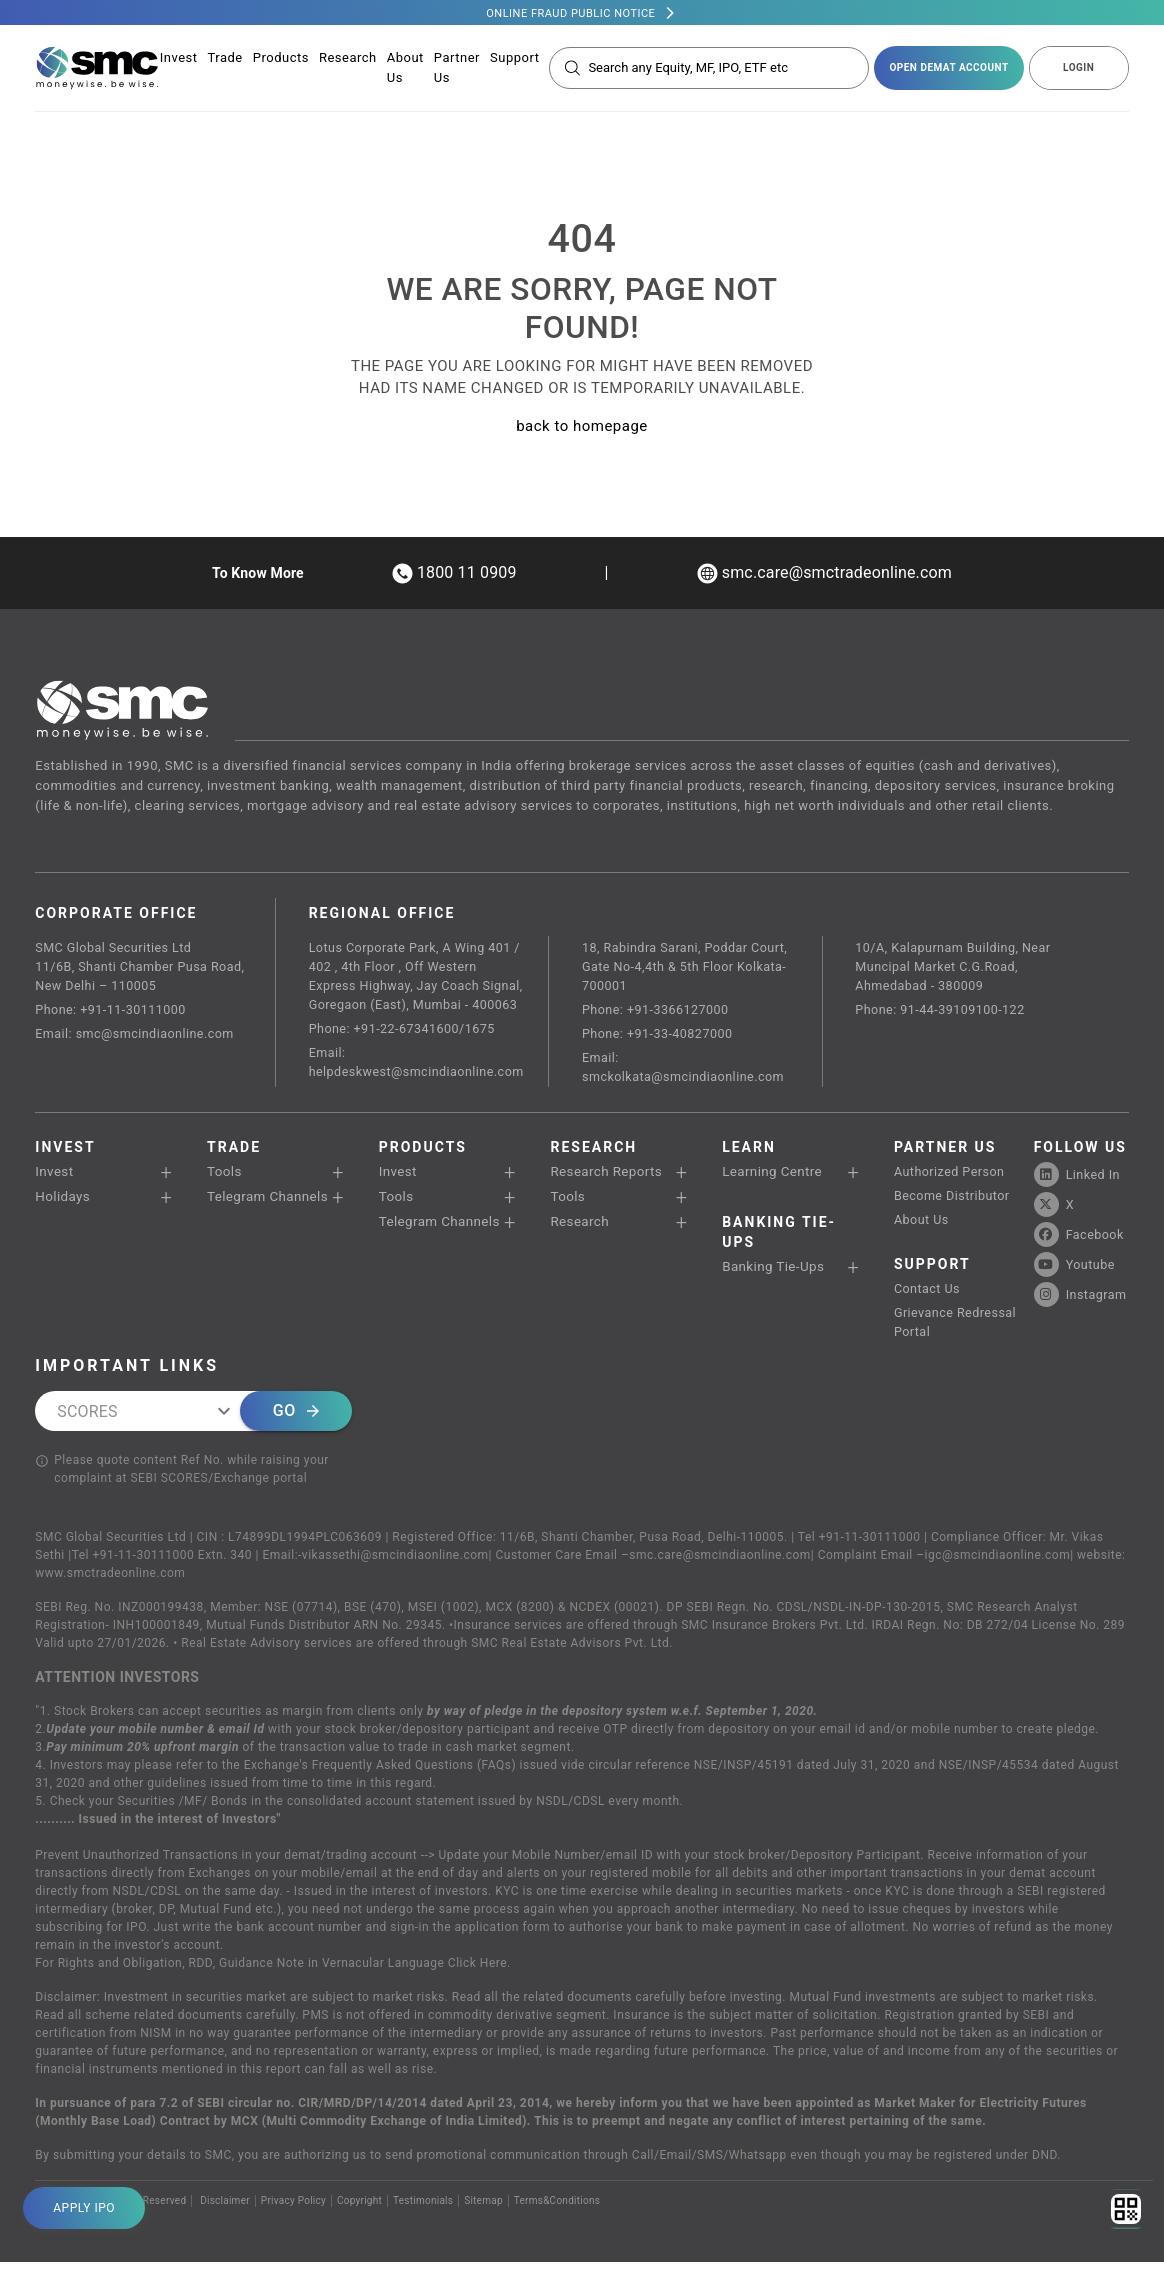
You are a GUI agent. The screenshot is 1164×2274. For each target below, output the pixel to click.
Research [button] (579, 1227)
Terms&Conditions (559, 2212)
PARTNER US (945, 1153)
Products (281, 59)
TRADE (234, 1153)
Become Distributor (954, 1202)
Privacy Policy (294, 2212)
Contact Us (928, 1297)
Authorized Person (951, 1177)
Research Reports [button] (605, 1177)
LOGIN (1078, 69)
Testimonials (424, 2212)
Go (296, 1423)
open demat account (948, 69)
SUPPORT (932, 1273)
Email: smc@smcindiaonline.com (138, 1037)
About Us (922, 1227)
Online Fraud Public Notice (570, 13)
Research (348, 59)
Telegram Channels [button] (267, 1202)
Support (514, 59)
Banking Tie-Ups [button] (772, 1272)
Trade (225, 59)
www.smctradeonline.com (110, 1585)
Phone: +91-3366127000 (661, 1012)
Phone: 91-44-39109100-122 (945, 1012)
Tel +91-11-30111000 (859, 1549)
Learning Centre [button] (771, 1177)
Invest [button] (54, 1177)
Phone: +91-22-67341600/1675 (404, 1032)
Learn (749, 1153)
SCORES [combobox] (87, 1422)
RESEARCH (593, 1153)
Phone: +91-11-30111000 (113, 1012)
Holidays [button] (62, 1202)
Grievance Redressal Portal (957, 1332)
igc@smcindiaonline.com (998, 1567)
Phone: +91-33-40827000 (663, 1037)
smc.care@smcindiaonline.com (719, 1567)
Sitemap (485, 2212)
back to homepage (582, 426)
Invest (179, 59)
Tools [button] (224, 1177)
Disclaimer (225, 2212)
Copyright (360, 2212)
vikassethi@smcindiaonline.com (395, 1567)
